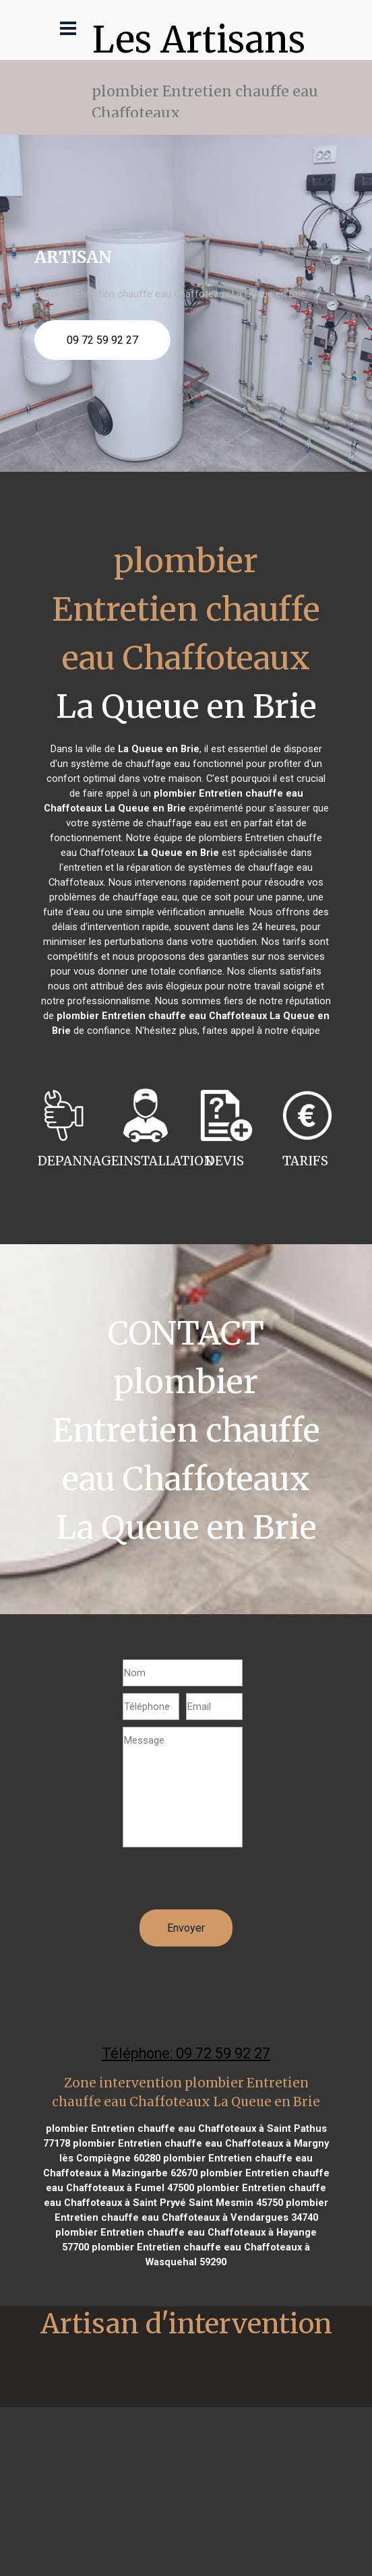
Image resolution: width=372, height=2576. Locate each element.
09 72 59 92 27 (102, 340)
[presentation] (225, 1883)
